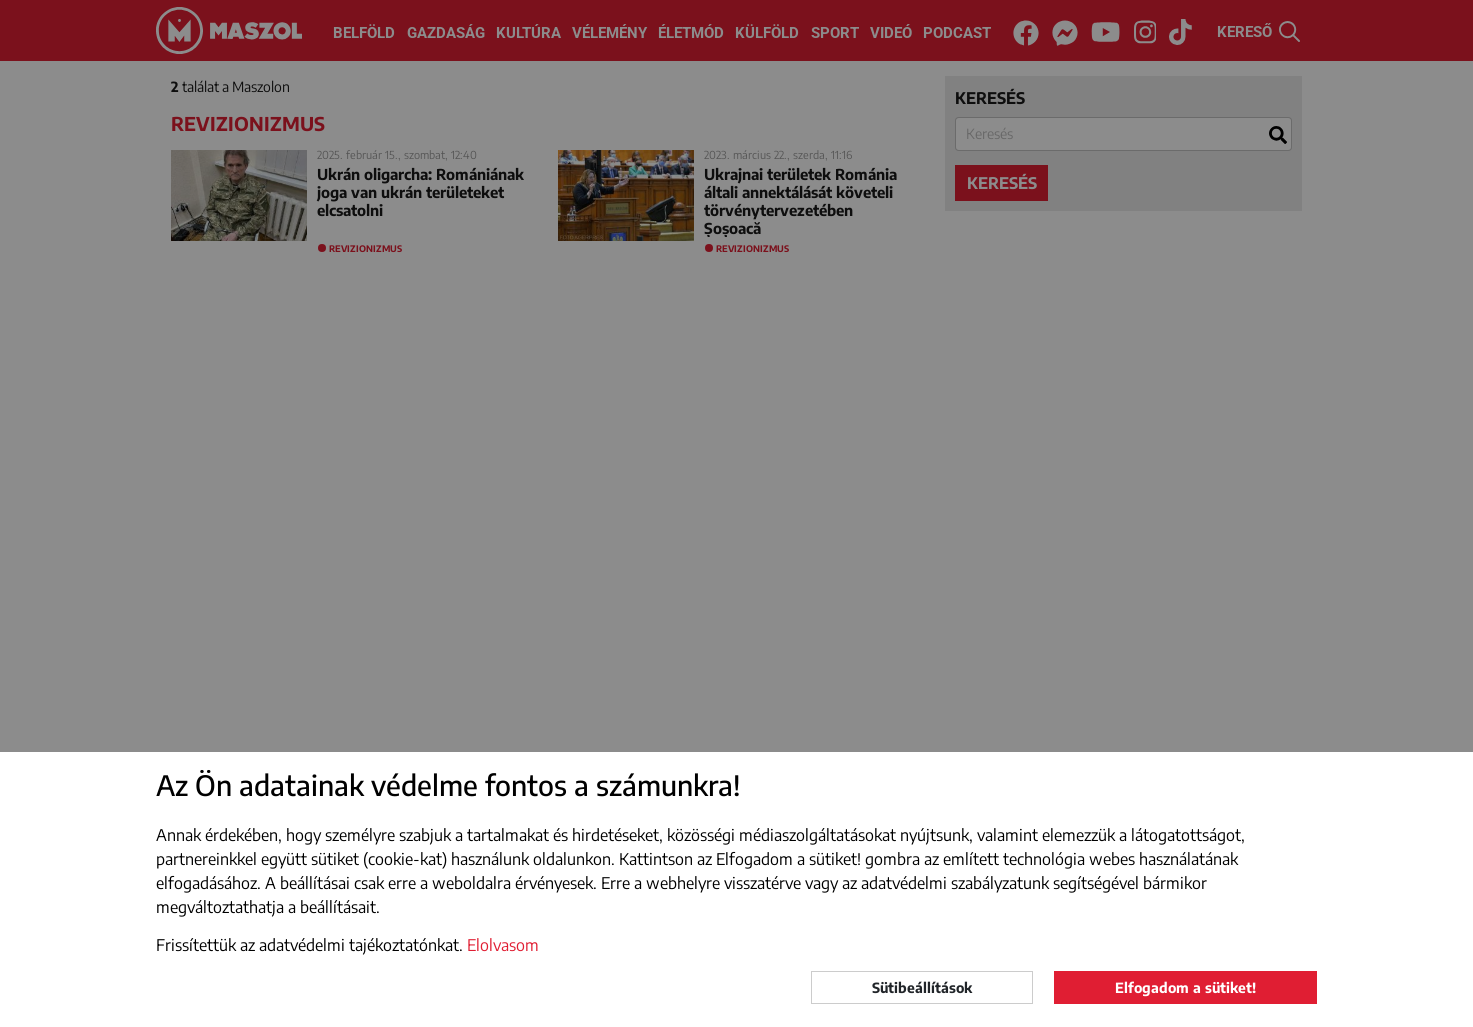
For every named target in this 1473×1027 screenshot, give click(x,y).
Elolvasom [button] (503, 945)
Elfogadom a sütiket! (1185, 987)
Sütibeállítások (922, 987)
